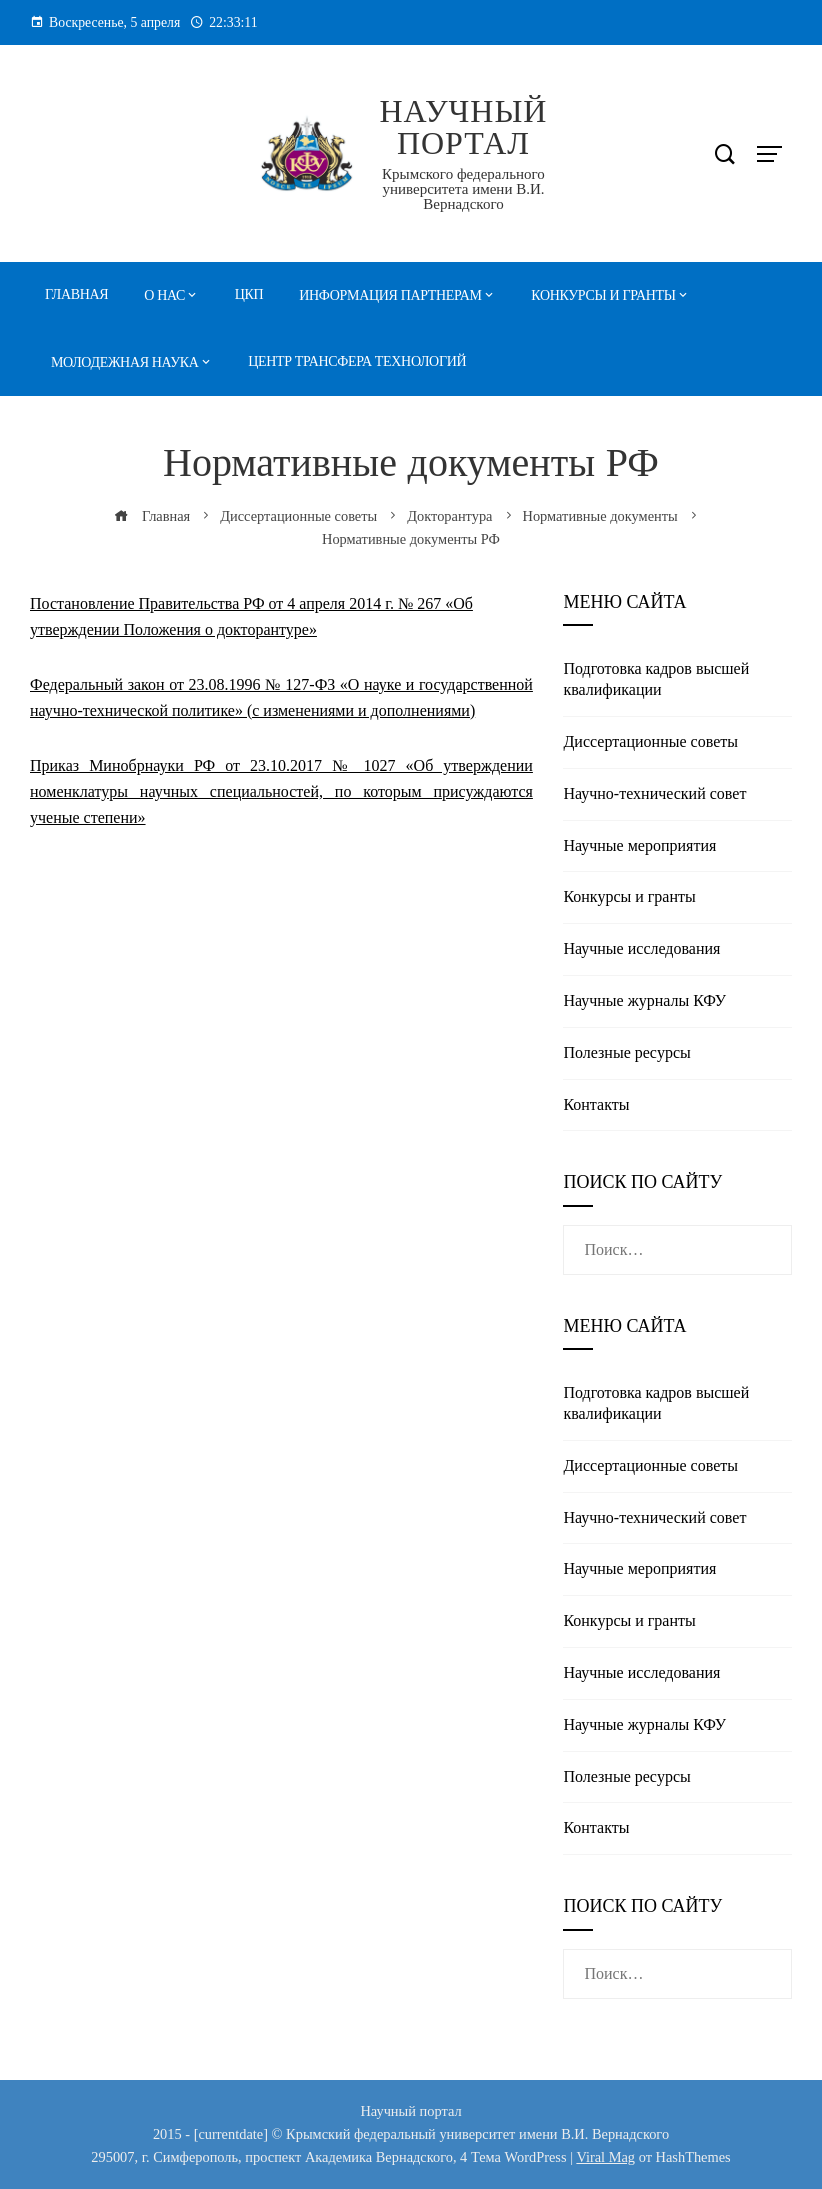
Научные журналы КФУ (644, 1000)
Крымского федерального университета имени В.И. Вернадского (463, 189)
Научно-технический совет (654, 793)
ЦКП (249, 294)
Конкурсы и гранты (603, 295)
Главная (76, 294)
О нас (164, 295)
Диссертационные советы (650, 741)
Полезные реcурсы (626, 1052)
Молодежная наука (125, 362)
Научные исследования (641, 948)
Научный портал (463, 127)
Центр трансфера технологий (357, 361)
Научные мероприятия (639, 845)
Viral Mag (605, 2157)
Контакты (596, 1104)
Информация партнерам (390, 295)
